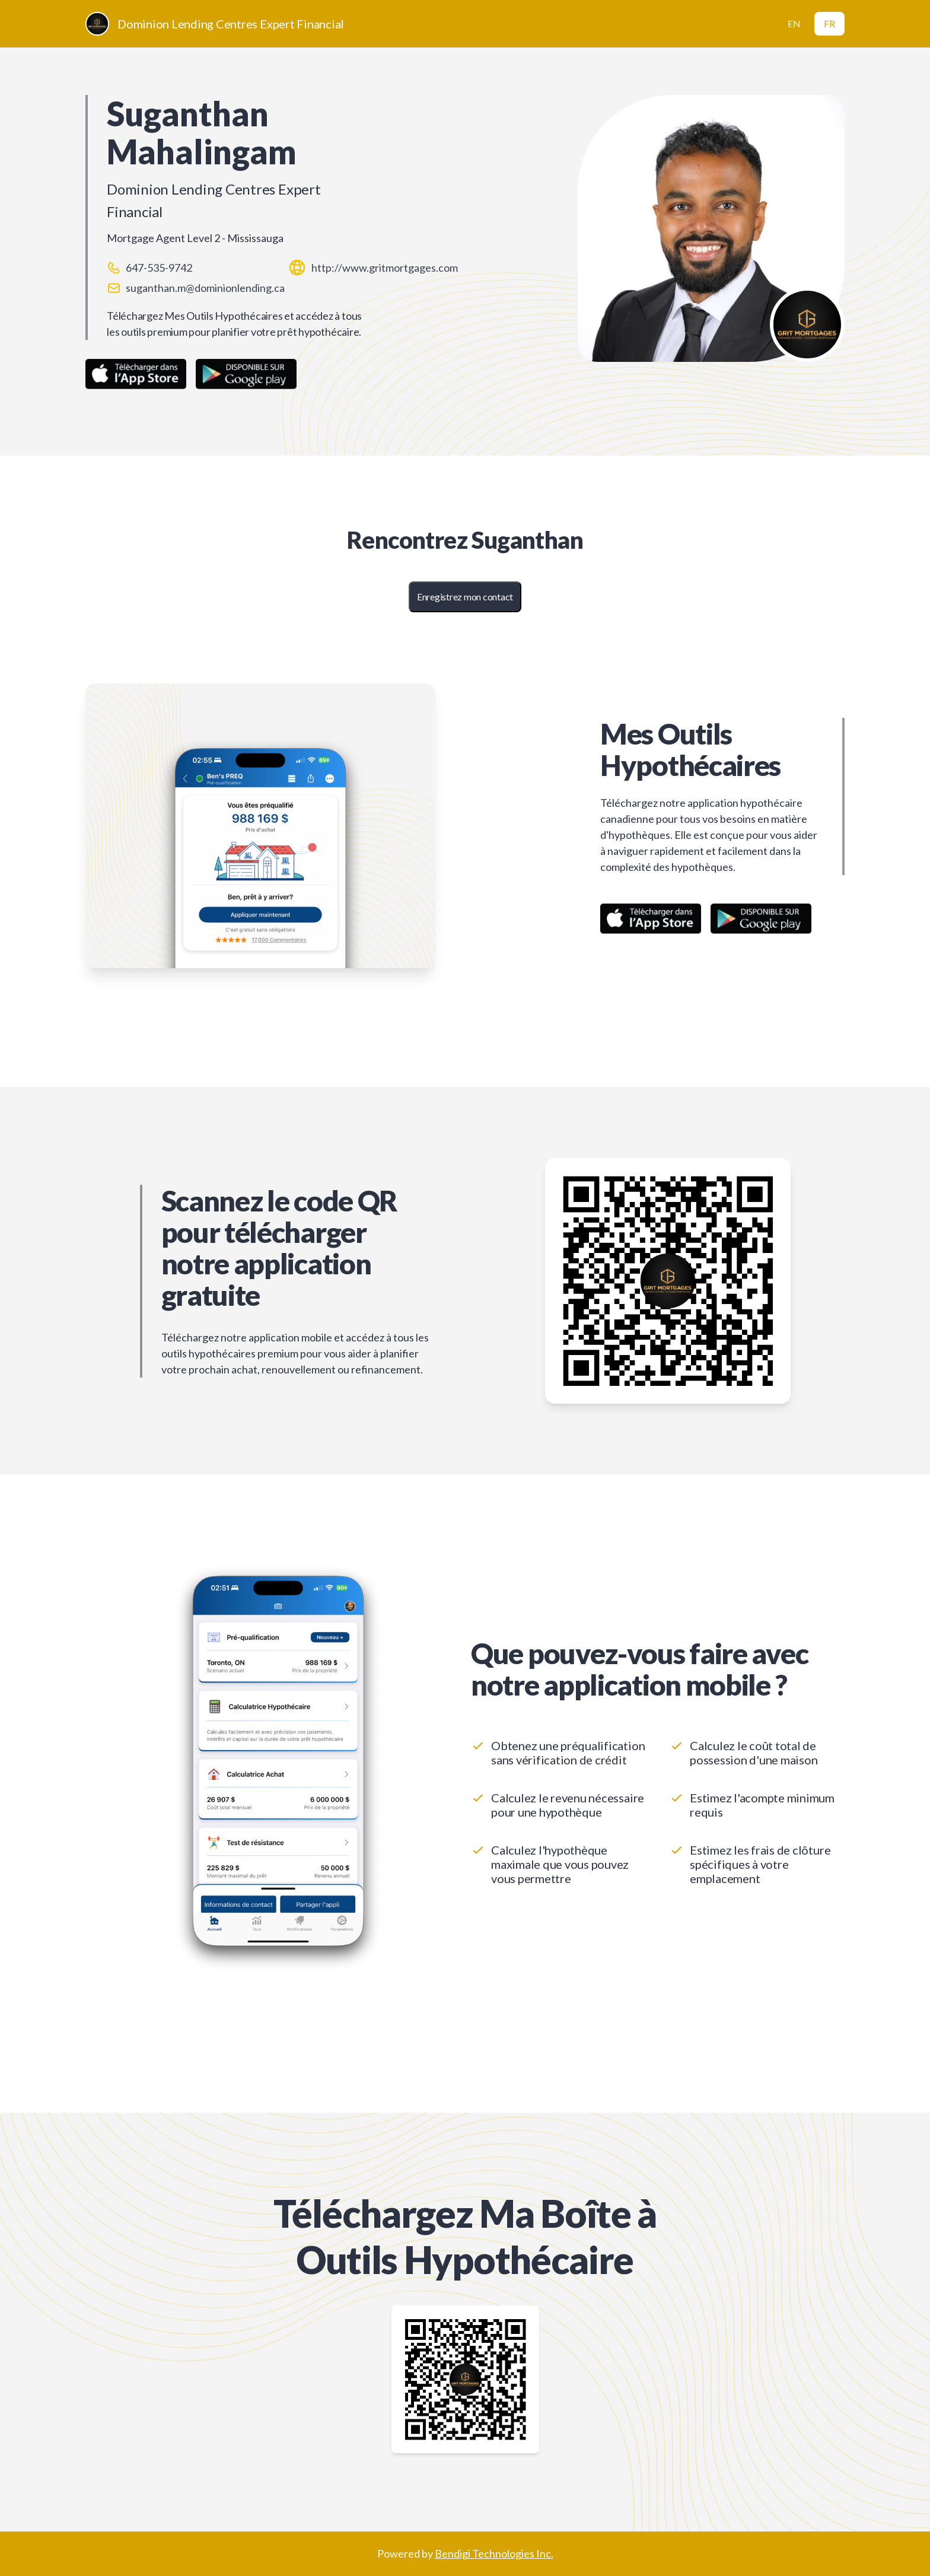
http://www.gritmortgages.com (384, 267)
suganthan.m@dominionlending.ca (205, 287)
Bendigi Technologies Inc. (494, 2553)
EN (794, 23)
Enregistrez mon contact (465, 596)
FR (829, 23)
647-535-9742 (159, 267)
